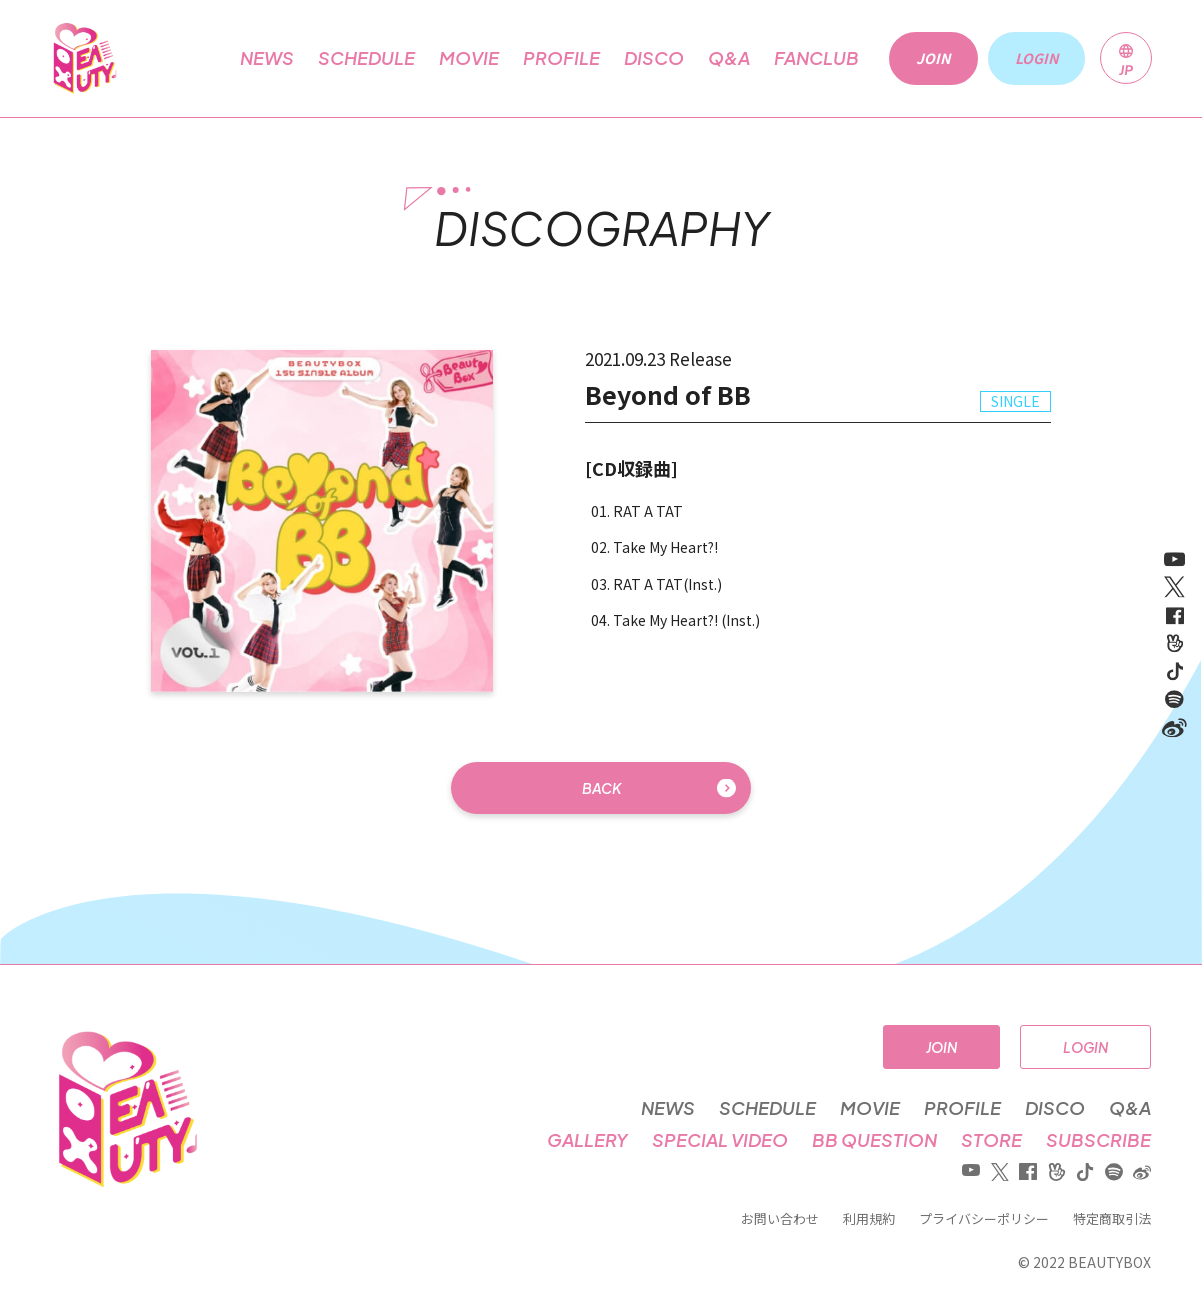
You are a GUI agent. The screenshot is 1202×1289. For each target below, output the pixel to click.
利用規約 (869, 1218)
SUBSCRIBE (1098, 1140)
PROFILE (561, 58)
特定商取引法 (1112, 1218)
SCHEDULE (366, 58)
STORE (991, 1140)
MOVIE (469, 58)
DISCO (654, 58)
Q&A (729, 58)
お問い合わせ (780, 1218)
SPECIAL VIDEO (720, 1140)
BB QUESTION (874, 1140)
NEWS (267, 58)
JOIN (941, 1047)
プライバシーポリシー (984, 1218)
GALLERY (587, 1140)
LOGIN (1085, 1047)
